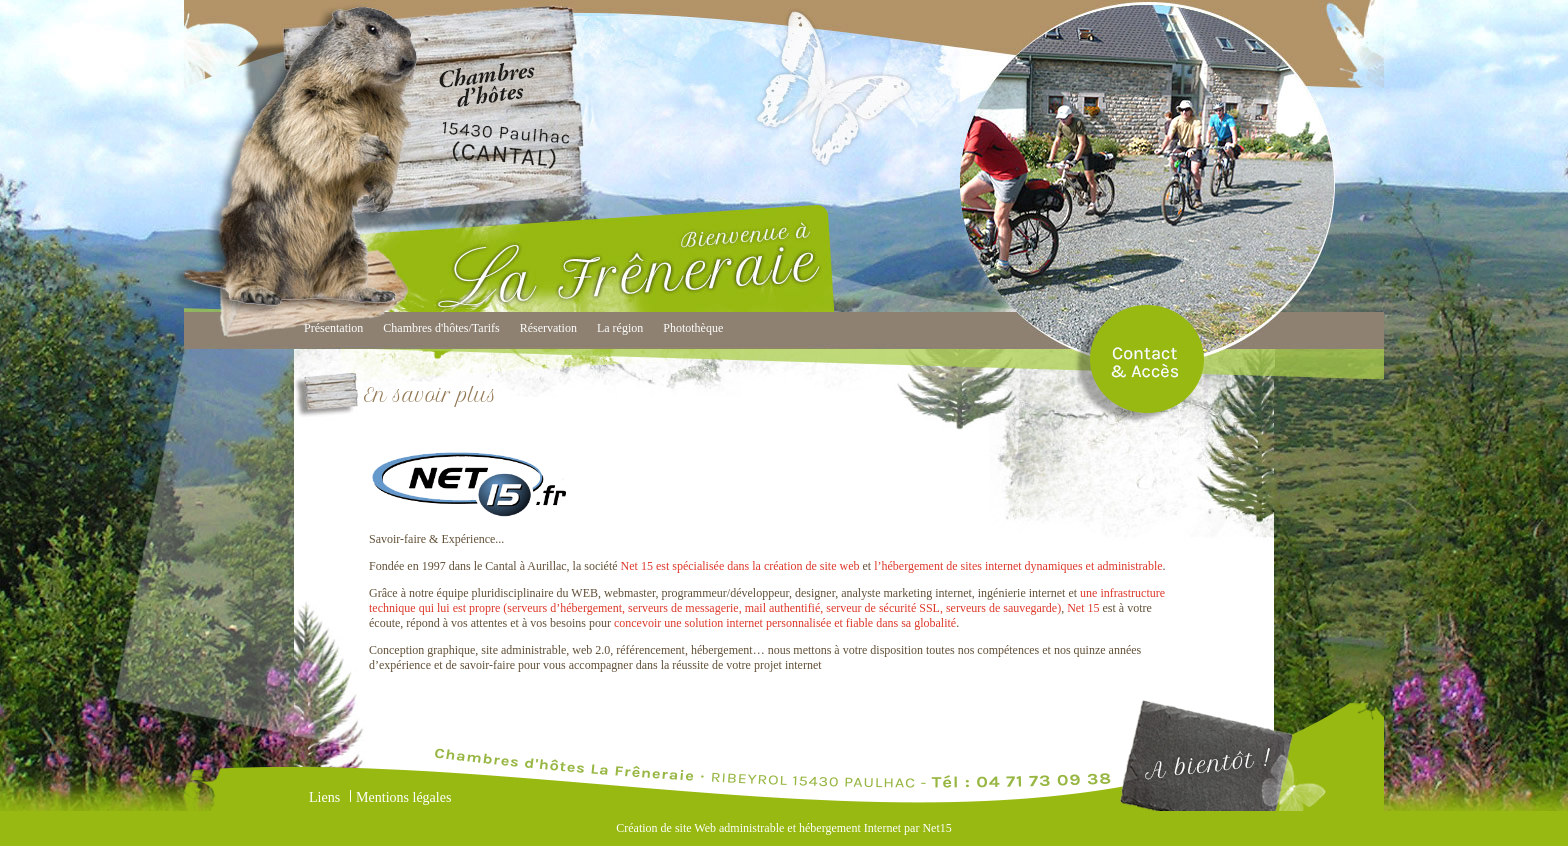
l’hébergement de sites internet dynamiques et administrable (1018, 566)
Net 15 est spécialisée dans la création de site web (740, 566)
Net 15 (1083, 608)
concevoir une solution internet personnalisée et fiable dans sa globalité (785, 623)
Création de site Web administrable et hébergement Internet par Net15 (783, 828)
